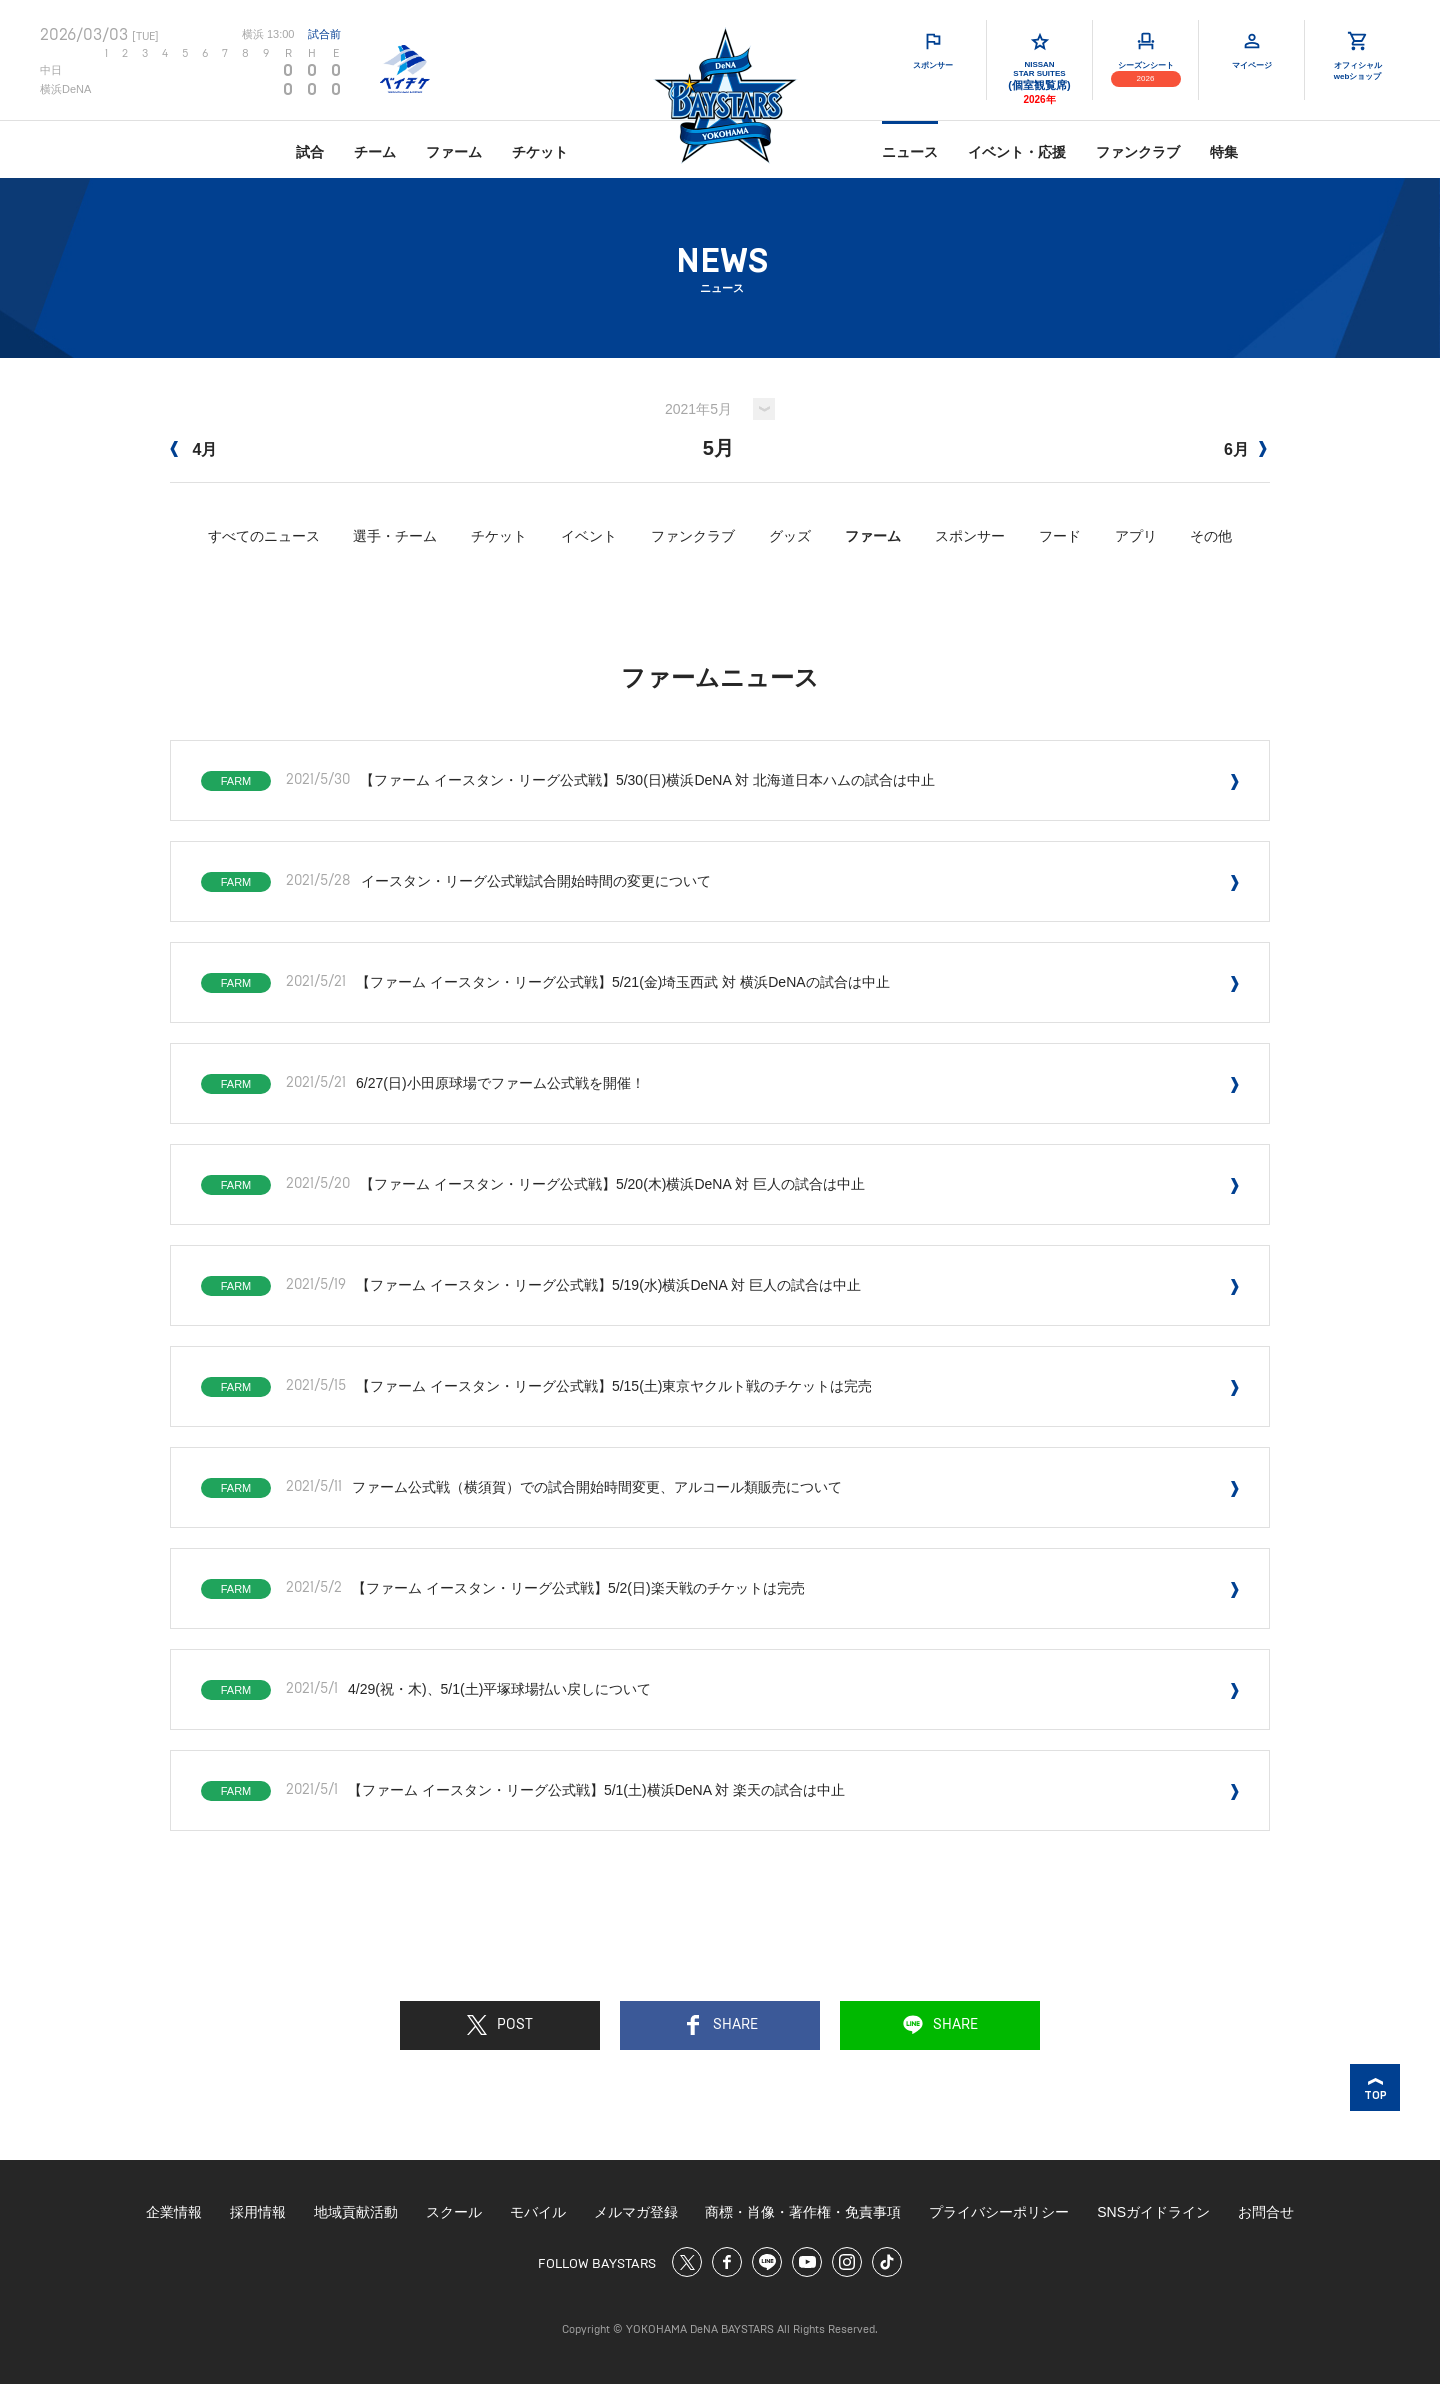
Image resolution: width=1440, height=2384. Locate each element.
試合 (310, 152)
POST (500, 2025)
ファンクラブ (1138, 152)
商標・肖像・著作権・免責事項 (803, 2212)
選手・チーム (395, 536)
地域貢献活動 (356, 2212)
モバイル (538, 2212)
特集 (1224, 152)
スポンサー (970, 536)
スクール (454, 2212)
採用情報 (258, 2212)
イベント (589, 536)
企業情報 (174, 2212)
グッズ (790, 536)
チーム (375, 152)
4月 (193, 449)
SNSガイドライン (1153, 2212)
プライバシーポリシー (999, 2212)
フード (1060, 536)
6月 (1245, 449)
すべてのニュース (264, 536)
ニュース (910, 152)
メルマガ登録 (636, 2212)
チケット (540, 152)
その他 (1211, 536)
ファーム (454, 152)
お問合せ (1266, 2212)
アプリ (1136, 536)
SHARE (720, 2025)
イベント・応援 (1017, 152)
